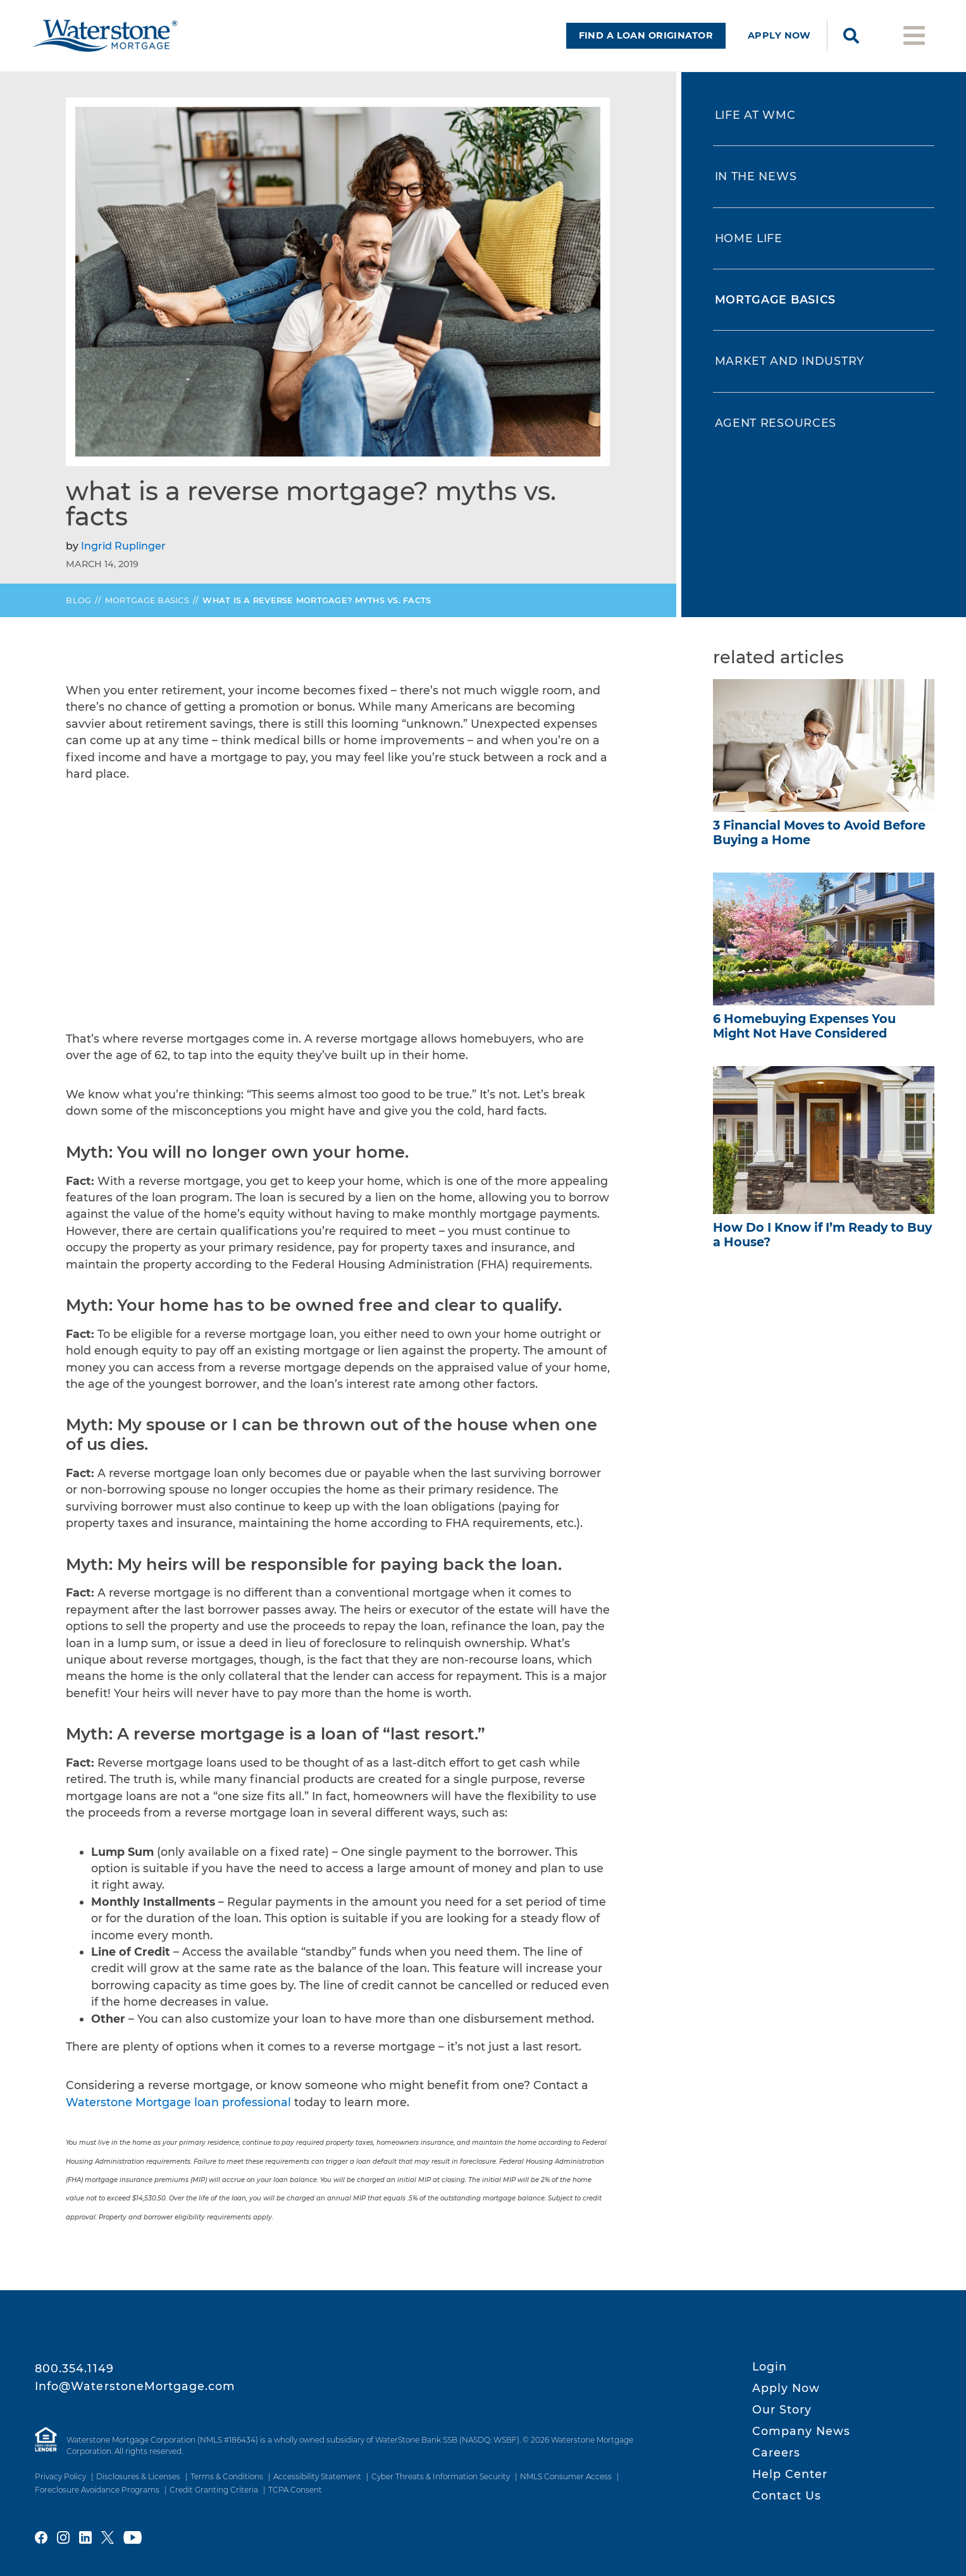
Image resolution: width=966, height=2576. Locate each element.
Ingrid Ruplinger (123, 556)
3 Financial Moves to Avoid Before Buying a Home (819, 842)
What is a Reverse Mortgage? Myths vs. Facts (316, 611)
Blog (78, 611)
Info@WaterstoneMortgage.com (135, 2386)
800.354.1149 (74, 2368)
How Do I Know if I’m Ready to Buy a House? (822, 1245)
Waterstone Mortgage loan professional (180, 2112)
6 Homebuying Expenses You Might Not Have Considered (804, 1036)
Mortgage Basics (147, 611)
